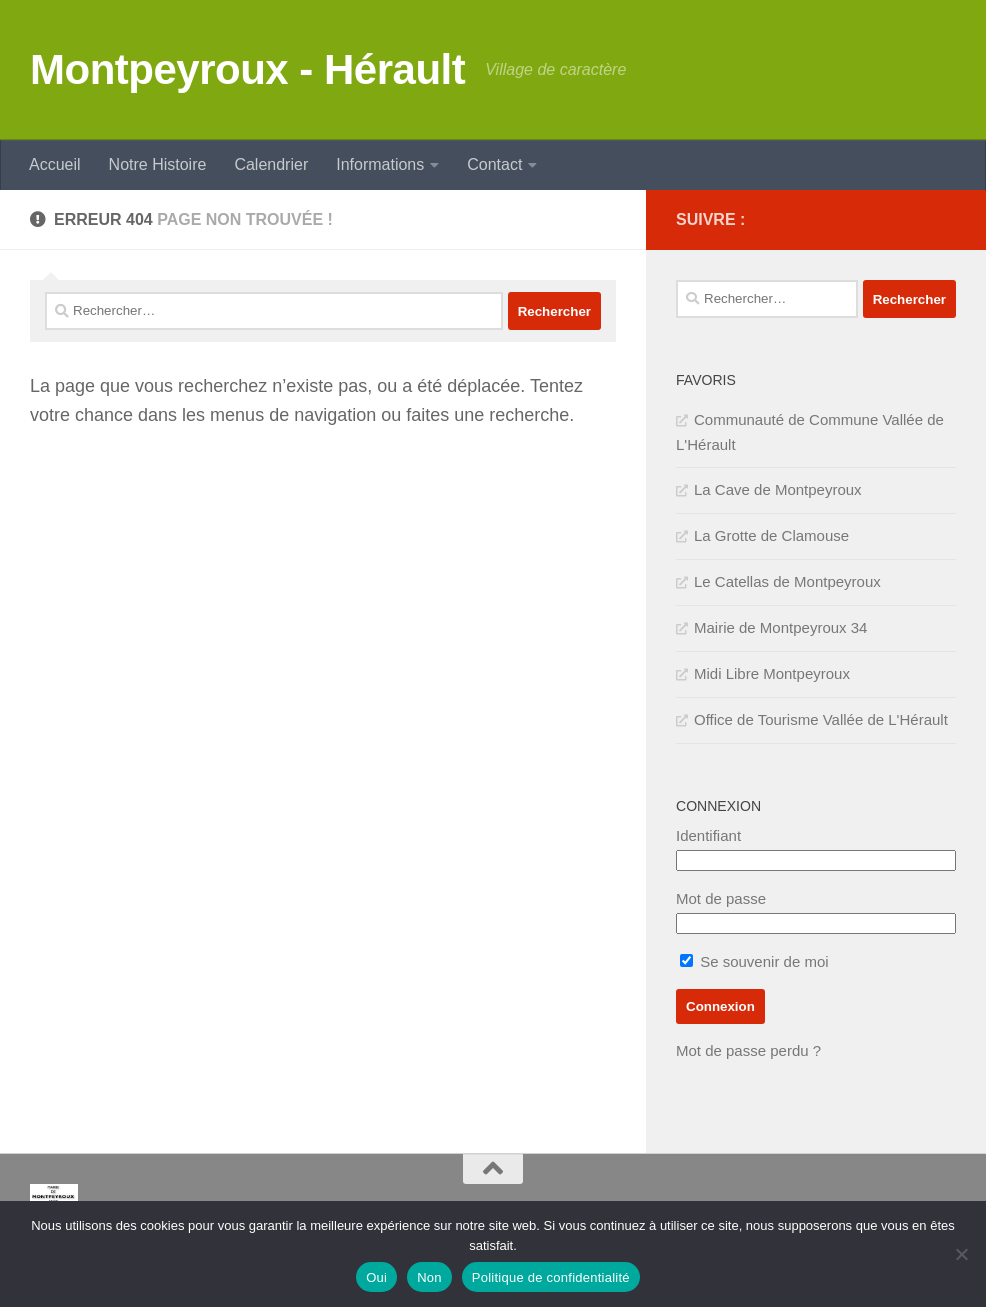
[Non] (961, 1254)
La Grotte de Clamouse (771, 535)
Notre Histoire (158, 164)
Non (429, 1277)
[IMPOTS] (912, 220)
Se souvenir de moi (754, 961)
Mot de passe (721, 898)
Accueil (55, 164)
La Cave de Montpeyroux (778, 489)
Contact (494, 164)
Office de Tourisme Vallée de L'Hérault (821, 719)
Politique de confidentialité (551, 1277)
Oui (376, 1277)
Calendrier (271, 164)
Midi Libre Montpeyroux (772, 673)
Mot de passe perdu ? (748, 1050)
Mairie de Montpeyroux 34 (780, 627)
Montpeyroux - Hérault (247, 69)
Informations (380, 164)
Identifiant (708, 835)
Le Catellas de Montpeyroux (787, 581)
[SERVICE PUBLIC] (944, 219)
